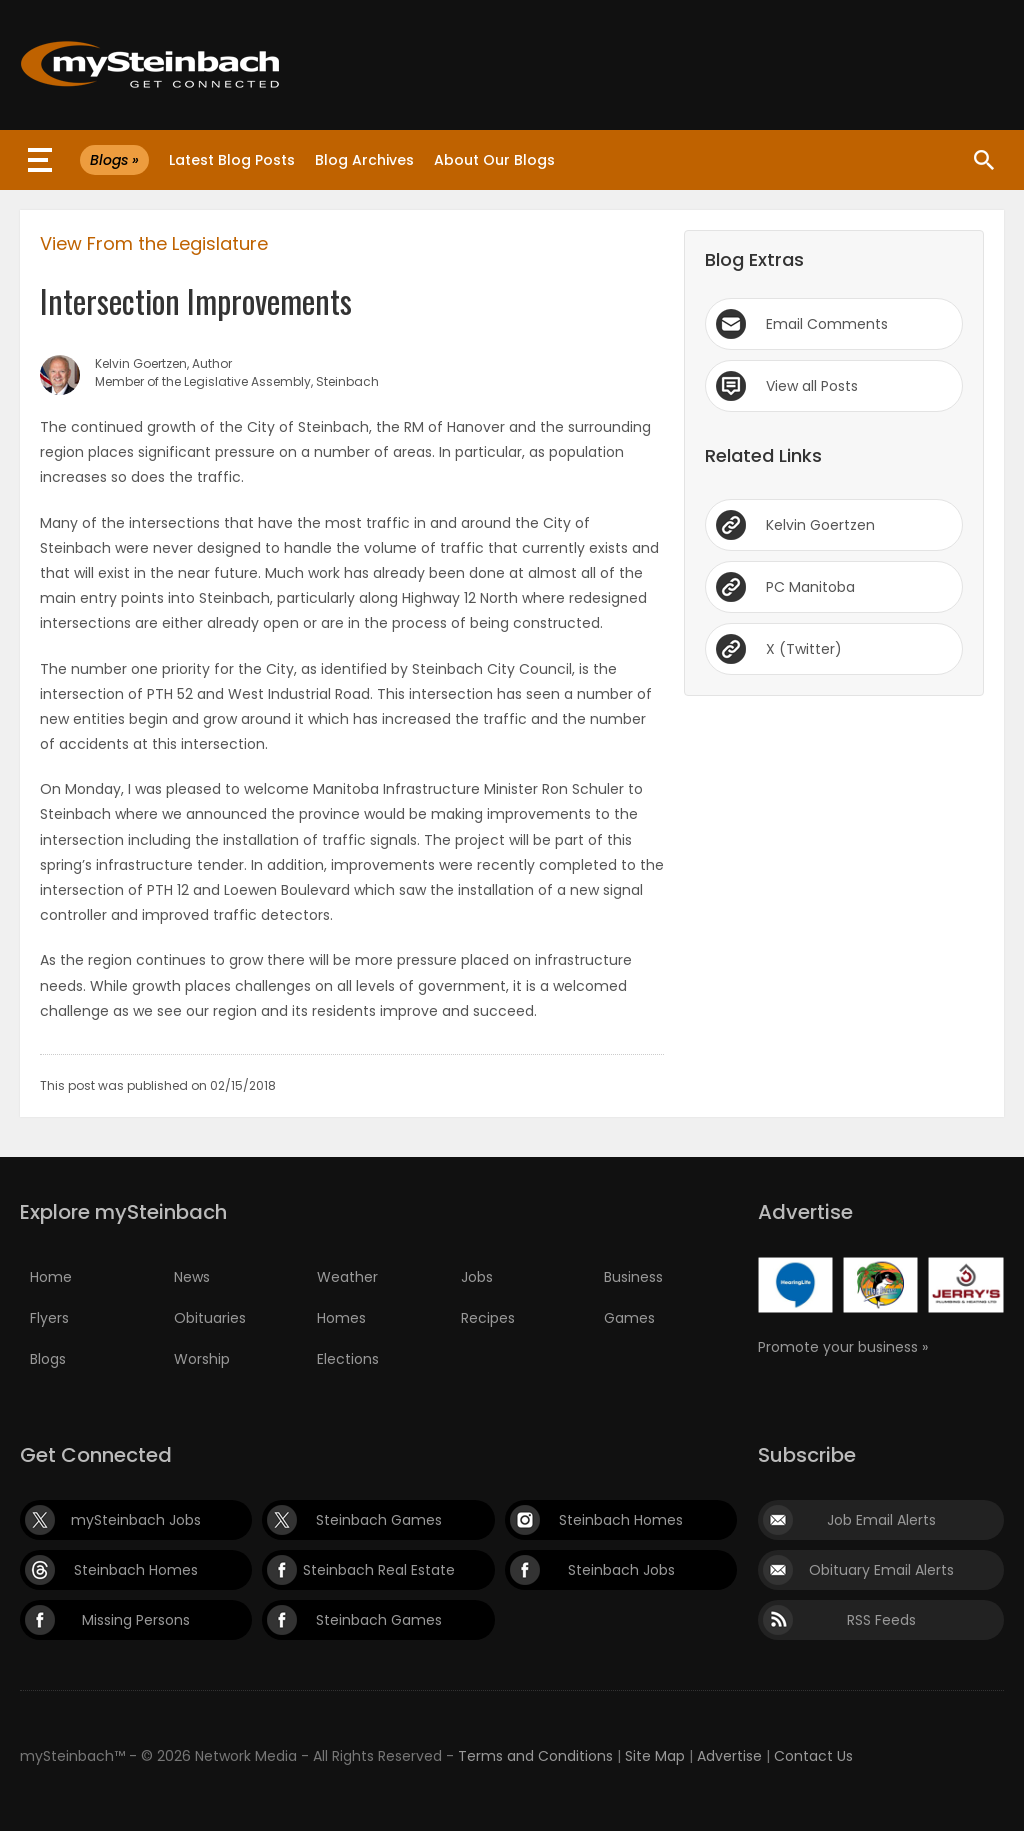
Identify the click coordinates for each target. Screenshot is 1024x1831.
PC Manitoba (810, 587)
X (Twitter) (804, 649)
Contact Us (813, 1756)
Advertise (729, 1756)
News (192, 1277)
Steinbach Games (379, 1520)
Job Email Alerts (881, 1520)
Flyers (49, 1318)
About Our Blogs (494, 160)
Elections (348, 1359)
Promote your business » (843, 1347)
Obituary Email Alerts (881, 1570)
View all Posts (812, 386)
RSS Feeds (881, 1620)
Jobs (477, 1277)
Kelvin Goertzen (820, 525)
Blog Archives (364, 160)
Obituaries (210, 1318)
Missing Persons (136, 1620)
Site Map (655, 1756)
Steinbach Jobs (621, 1570)
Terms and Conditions (535, 1756)
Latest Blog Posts (232, 160)
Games (629, 1318)
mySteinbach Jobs (136, 1520)
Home (51, 1277)
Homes (341, 1318)
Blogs (48, 1359)
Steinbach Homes (621, 1520)
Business (633, 1277)
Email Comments (827, 324)
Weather (347, 1277)
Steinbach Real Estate (379, 1570)
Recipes (488, 1318)
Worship (202, 1359)
